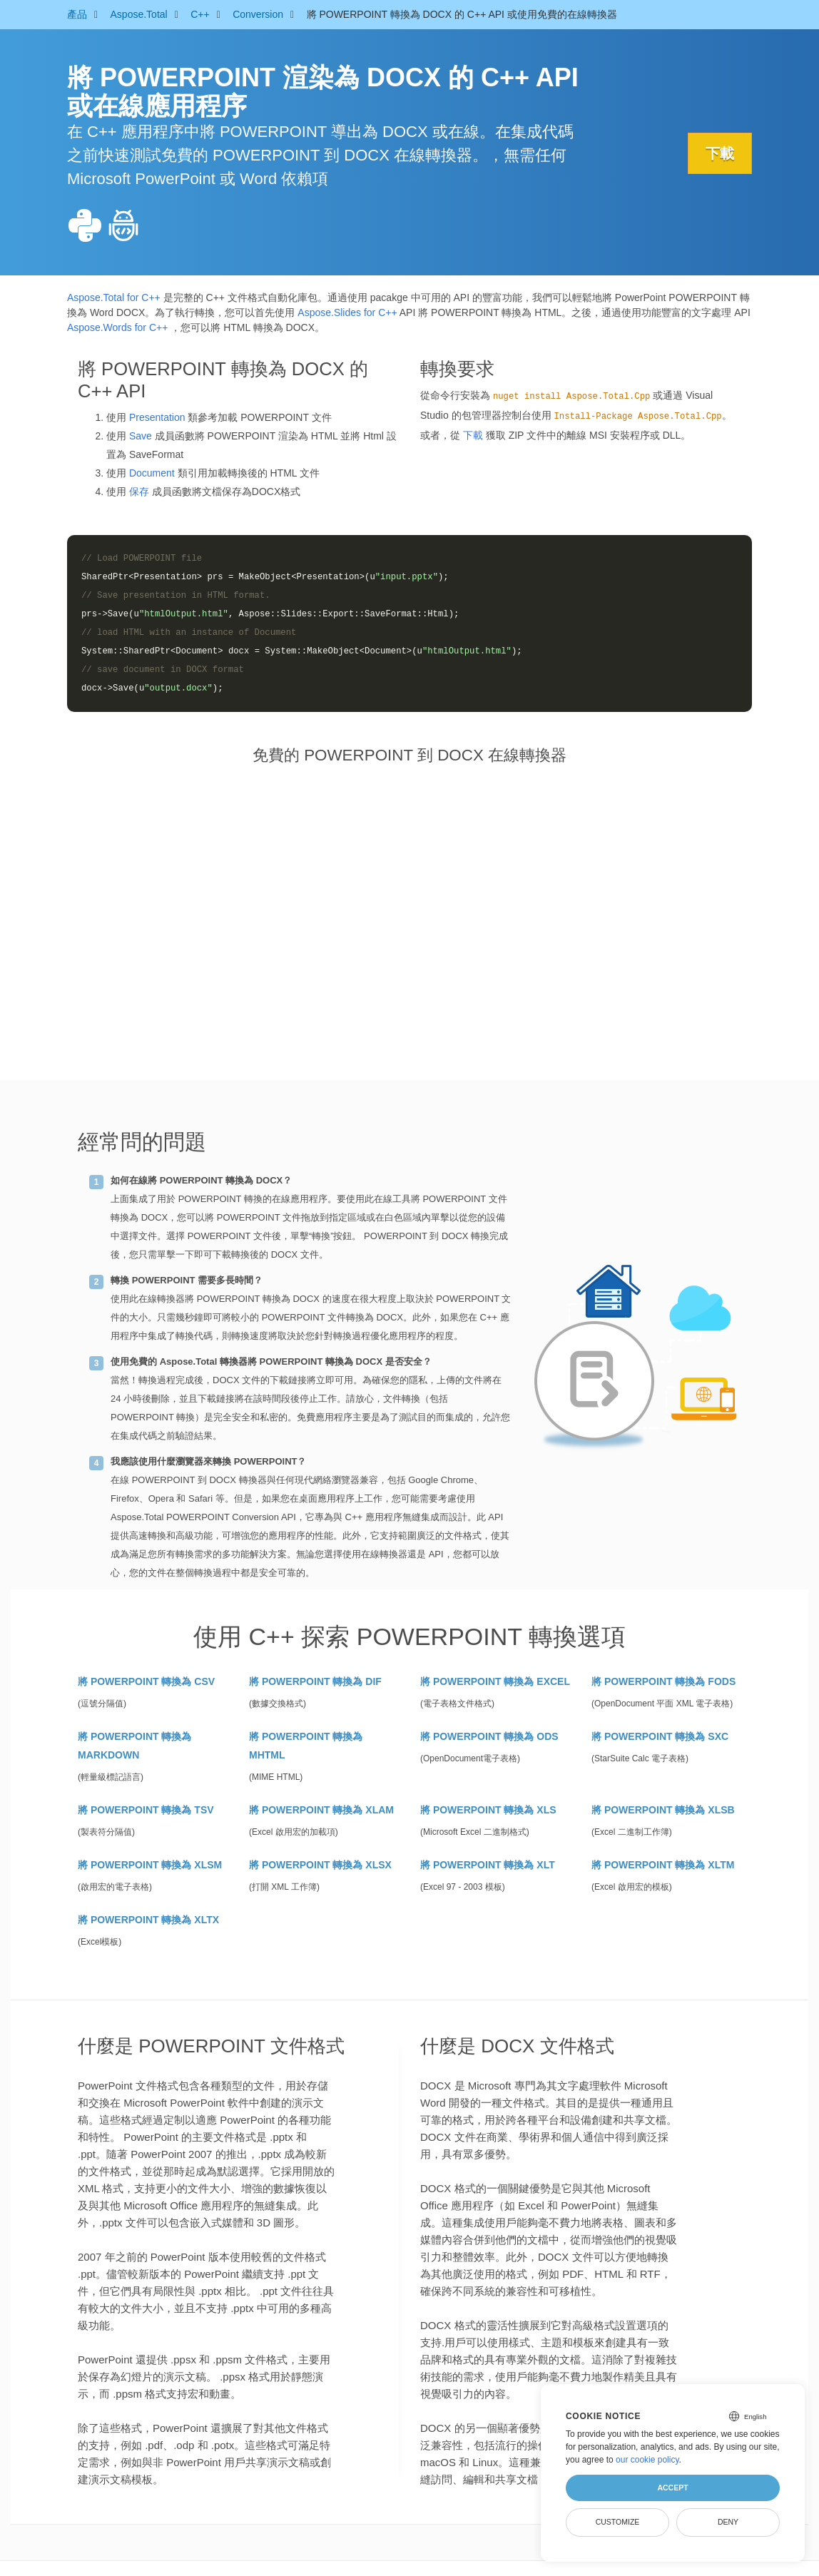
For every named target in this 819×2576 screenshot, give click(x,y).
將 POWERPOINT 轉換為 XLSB (663, 1810)
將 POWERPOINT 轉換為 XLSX (320, 1864)
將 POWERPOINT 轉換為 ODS (489, 1736)
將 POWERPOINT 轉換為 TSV (146, 1810)
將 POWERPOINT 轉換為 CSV (146, 1681)
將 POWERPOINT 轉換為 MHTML (305, 1746)
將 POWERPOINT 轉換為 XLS (488, 1810)
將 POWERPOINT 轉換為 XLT (487, 1864)
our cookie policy (647, 2460)
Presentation (157, 417)
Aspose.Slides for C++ (347, 312)
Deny (728, 2522)
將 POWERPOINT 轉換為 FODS (663, 1681)
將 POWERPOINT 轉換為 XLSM (150, 1864)
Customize (618, 2522)
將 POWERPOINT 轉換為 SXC (659, 1736)
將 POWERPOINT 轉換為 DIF (315, 1681)
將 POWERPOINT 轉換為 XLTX (148, 1919)
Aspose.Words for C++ (117, 327)
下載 (720, 153)
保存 (139, 491)
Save (140, 436)
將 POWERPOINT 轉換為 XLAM (321, 1810)
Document (152, 473)
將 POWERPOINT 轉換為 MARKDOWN (134, 1746)
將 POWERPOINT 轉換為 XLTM (662, 1864)
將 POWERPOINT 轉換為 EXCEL (495, 1681)
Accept (672, 2487)
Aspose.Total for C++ (114, 297)
